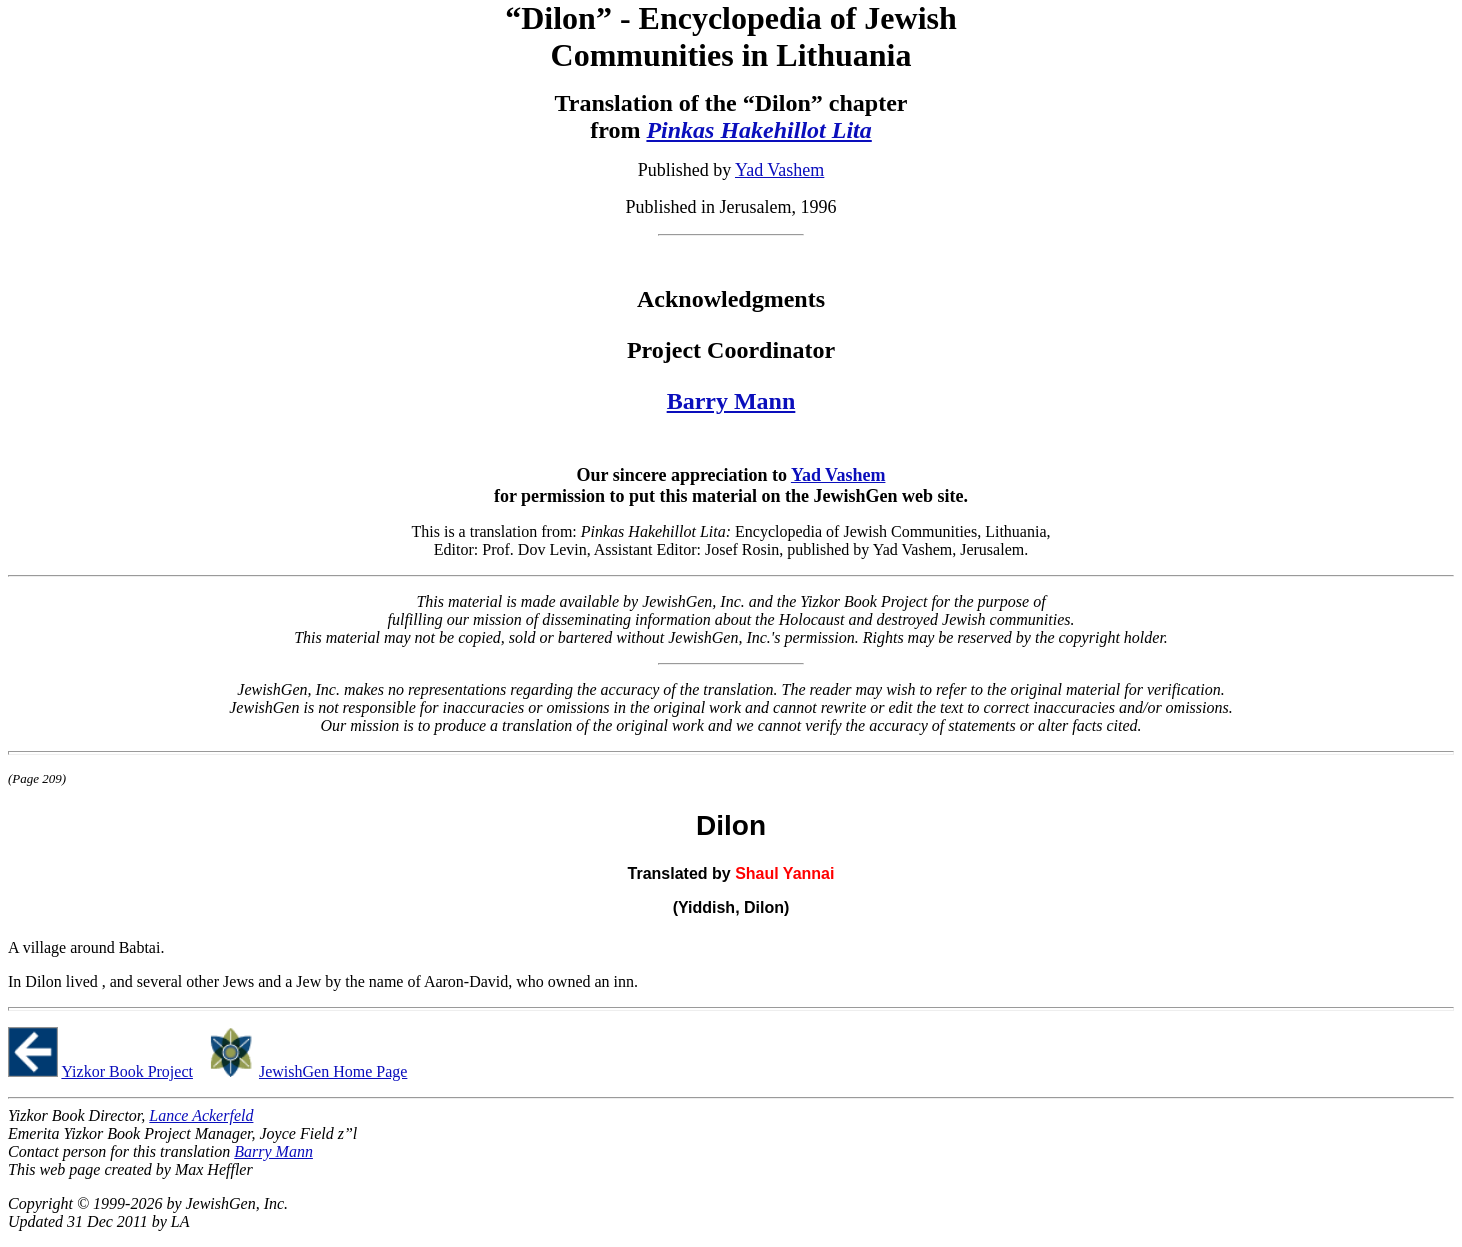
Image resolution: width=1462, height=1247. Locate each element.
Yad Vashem (779, 170)
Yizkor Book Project (127, 1071)
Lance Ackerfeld (201, 1115)
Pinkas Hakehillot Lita (758, 130)
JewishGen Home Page (333, 1071)
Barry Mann (731, 401)
